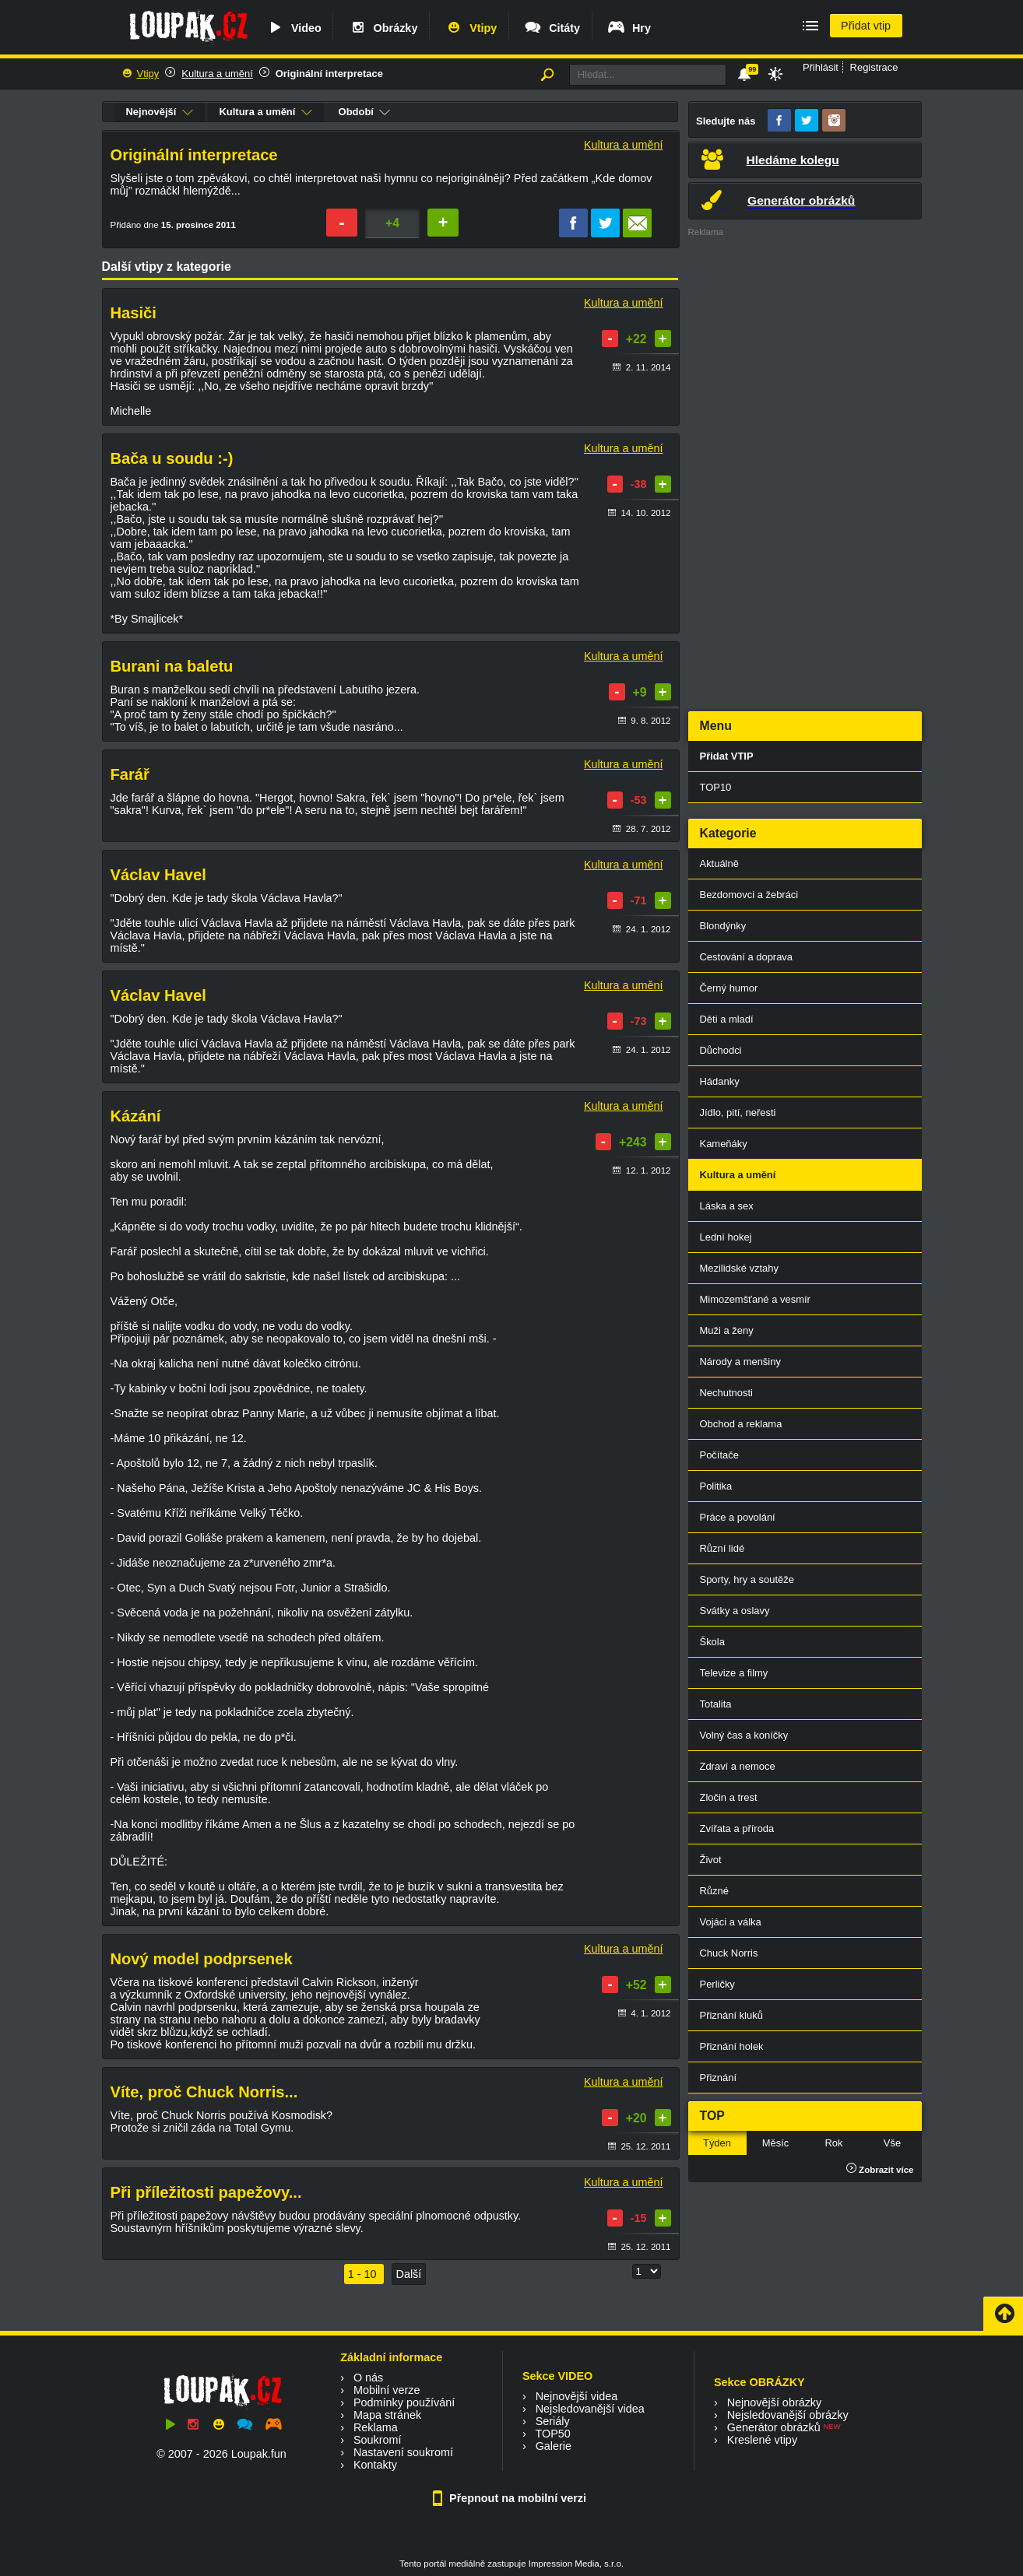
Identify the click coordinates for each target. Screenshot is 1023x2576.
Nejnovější (159, 112)
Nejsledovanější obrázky (788, 2415)
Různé (714, 1891)
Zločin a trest (729, 1797)
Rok (833, 2143)
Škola (712, 1642)
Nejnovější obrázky (774, 2402)
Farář (130, 774)
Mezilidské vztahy (739, 1268)
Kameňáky (723, 1143)
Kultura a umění (216, 73)
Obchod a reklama (741, 1424)
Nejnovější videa (577, 2396)
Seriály (553, 2421)
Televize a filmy (734, 1673)
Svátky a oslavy (735, 1610)
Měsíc (775, 2143)
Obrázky (383, 28)
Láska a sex (727, 1206)
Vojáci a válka (730, 1922)
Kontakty (375, 2464)
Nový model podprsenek (202, 1958)
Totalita (716, 1704)
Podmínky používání (404, 2402)
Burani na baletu (172, 666)
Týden (717, 2143)
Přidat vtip (866, 25)
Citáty (551, 28)
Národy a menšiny (740, 1361)
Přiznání (718, 2077)
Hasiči (133, 312)
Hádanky (720, 1081)
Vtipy (470, 28)
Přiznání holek (732, 2046)
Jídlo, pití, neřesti (738, 1112)
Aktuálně (719, 863)
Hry (628, 28)
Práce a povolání (737, 1517)
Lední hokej (726, 1237)
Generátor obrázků (774, 2427)
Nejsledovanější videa (590, 2408)
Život (711, 1859)
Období (365, 112)
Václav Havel (158, 874)
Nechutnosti (726, 1393)
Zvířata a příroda (737, 1828)
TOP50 (552, 2433)
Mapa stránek (387, 2415)
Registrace (874, 67)
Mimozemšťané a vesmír (755, 1299)
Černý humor (729, 988)
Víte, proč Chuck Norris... (204, 2091)
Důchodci (721, 1050)
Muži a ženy (727, 1330)
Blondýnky (723, 926)
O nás (368, 2377)
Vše (892, 2143)
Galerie (553, 2446)
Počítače (719, 1455)
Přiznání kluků (731, 2015)
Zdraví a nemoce (737, 1766)
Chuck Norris (729, 1953)
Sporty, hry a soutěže (747, 1579)
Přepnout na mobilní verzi (511, 2498)
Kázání (136, 1116)
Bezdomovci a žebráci (749, 894)
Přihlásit (820, 67)
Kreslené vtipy (762, 2440)
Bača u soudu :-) (172, 458)
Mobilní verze (386, 2390)
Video (293, 28)
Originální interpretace (329, 73)
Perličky (717, 1984)
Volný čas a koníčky (744, 1735)
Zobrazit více (880, 2169)
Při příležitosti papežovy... (206, 2192)
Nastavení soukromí (403, 2452)
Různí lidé (722, 1548)
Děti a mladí (727, 1019)
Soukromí (377, 2440)
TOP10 (716, 787)
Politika (716, 1486)
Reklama (375, 2427)
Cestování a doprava (746, 957)
